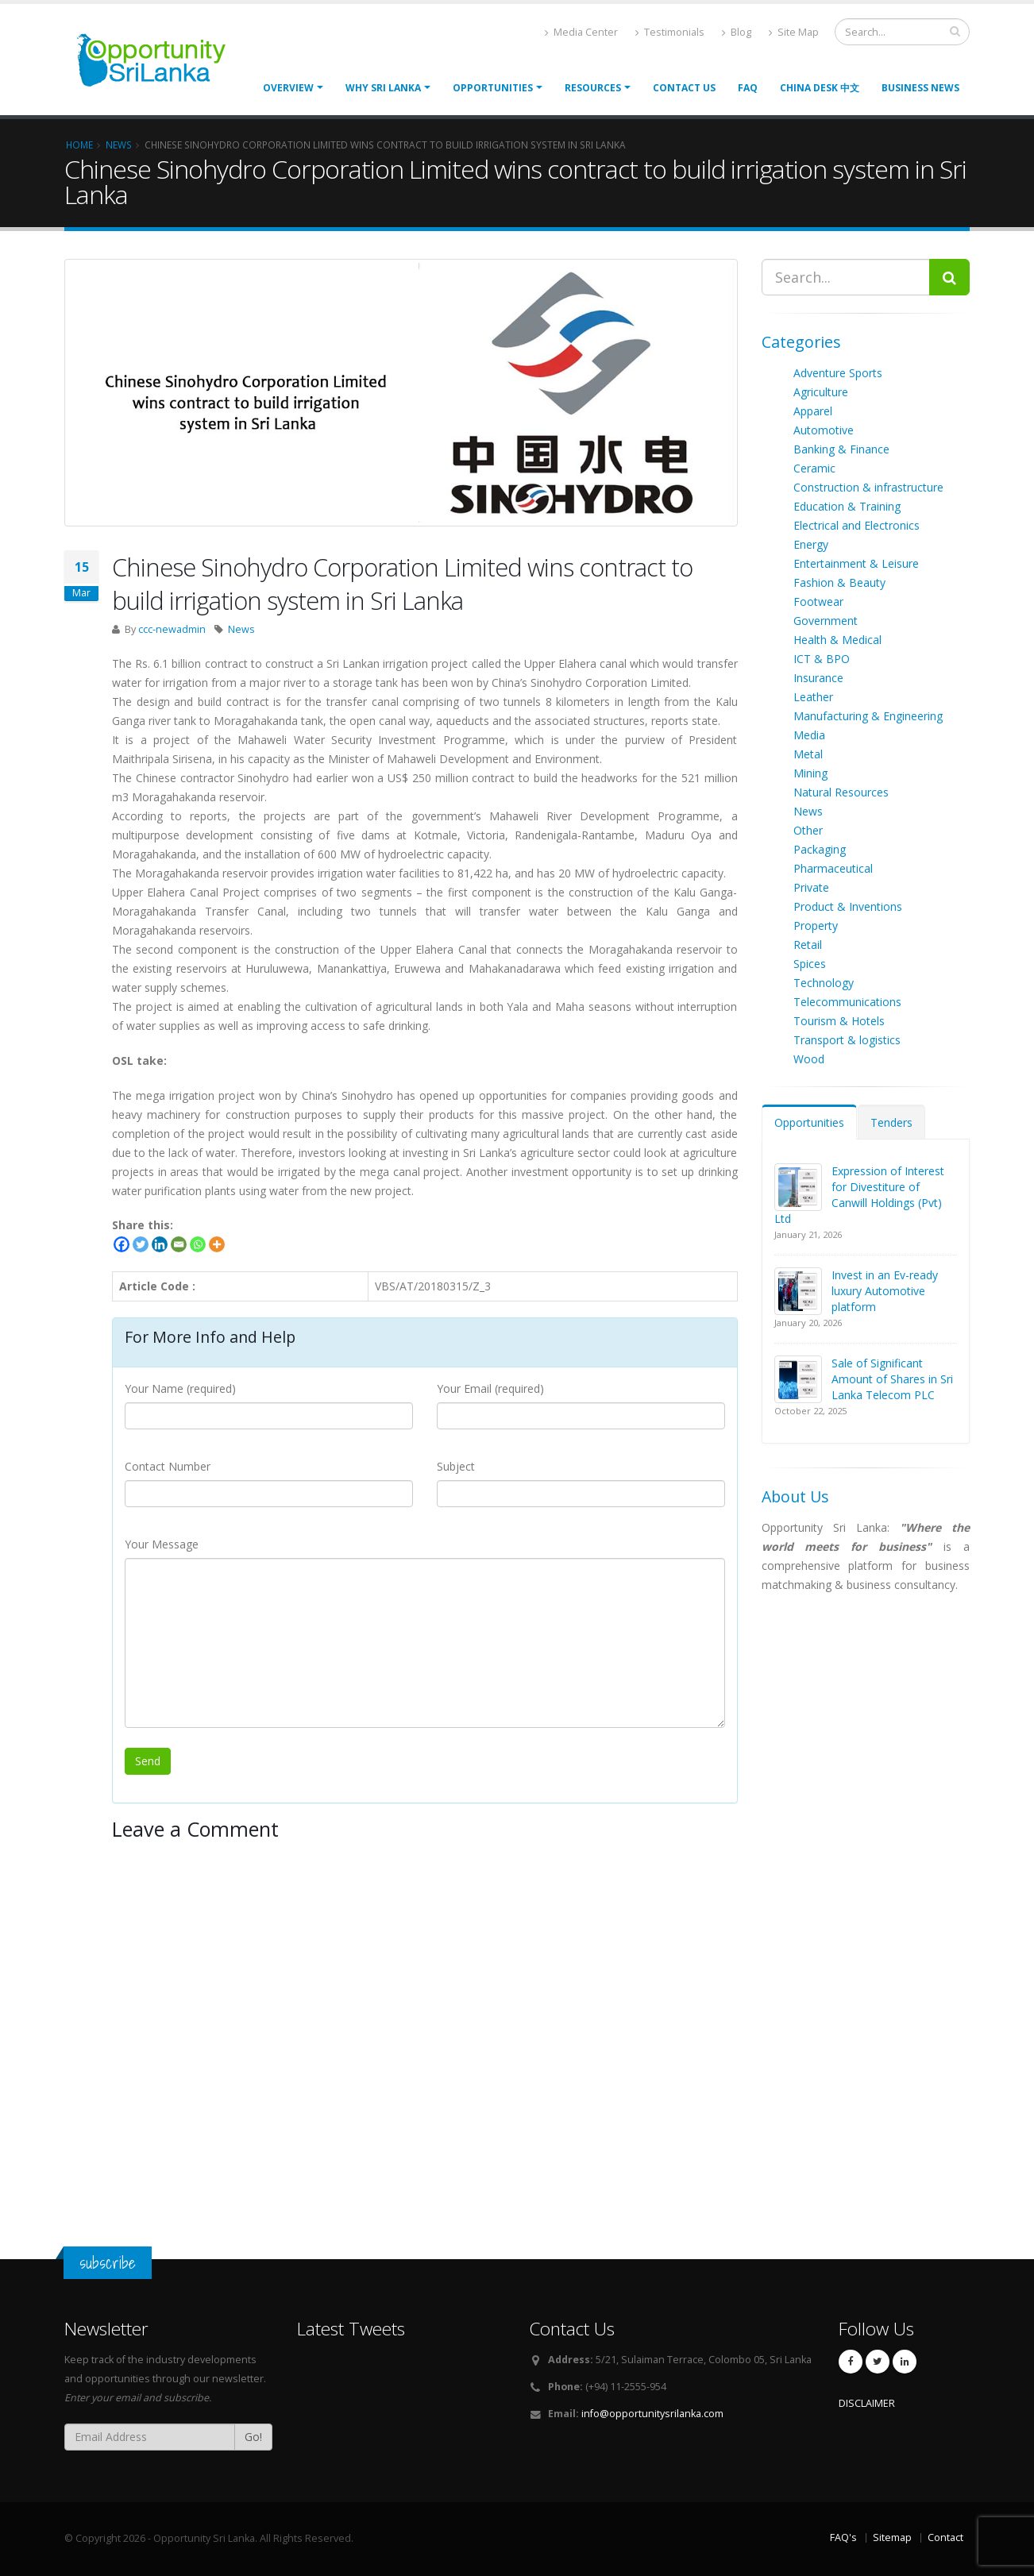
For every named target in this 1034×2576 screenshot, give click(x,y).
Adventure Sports (837, 372)
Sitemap (892, 2537)
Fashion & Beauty (839, 582)
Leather (813, 696)
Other (808, 830)
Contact (945, 2537)
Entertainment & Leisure (856, 563)
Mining (810, 773)
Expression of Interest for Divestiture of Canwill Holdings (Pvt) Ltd (859, 1194)
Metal (808, 754)
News (241, 629)
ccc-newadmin (172, 629)
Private (811, 887)
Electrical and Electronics (856, 525)
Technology (823, 982)
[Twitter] (141, 1244)
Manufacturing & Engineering (868, 715)
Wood (808, 1058)
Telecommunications (847, 1001)
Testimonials (669, 32)
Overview (288, 87)
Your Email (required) (490, 1388)
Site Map (794, 32)
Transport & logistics (847, 1039)
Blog (736, 32)
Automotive (823, 430)
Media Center (581, 32)
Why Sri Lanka (383, 87)
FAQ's (843, 2537)
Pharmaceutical (833, 868)
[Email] (179, 1244)
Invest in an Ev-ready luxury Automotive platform (884, 1290)
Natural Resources (841, 792)
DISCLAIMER (867, 2403)
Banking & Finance (841, 449)
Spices (809, 963)
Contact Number (167, 1466)
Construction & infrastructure (868, 487)
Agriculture (820, 391)
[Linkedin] (160, 1244)
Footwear (818, 601)
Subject (456, 1466)
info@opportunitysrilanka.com (652, 2413)
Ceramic (814, 468)
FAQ (748, 87)
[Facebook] (121, 1244)
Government (825, 620)
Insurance (818, 677)
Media (809, 734)
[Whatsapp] (198, 1244)
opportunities (493, 87)
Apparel (812, 410)
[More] (217, 1244)
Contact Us (684, 87)
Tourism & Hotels (839, 1020)
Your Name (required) (180, 1388)
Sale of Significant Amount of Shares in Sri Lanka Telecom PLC (892, 1378)
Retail (807, 944)
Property (815, 925)
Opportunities (809, 1122)
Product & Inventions (847, 906)
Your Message (162, 1544)
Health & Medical (837, 639)
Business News (920, 87)
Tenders (891, 1122)
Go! (253, 2436)
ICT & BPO (821, 658)
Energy (810, 544)
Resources (593, 87)
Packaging (819, 849)
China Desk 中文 (819, 87)
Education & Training (847, 506)
